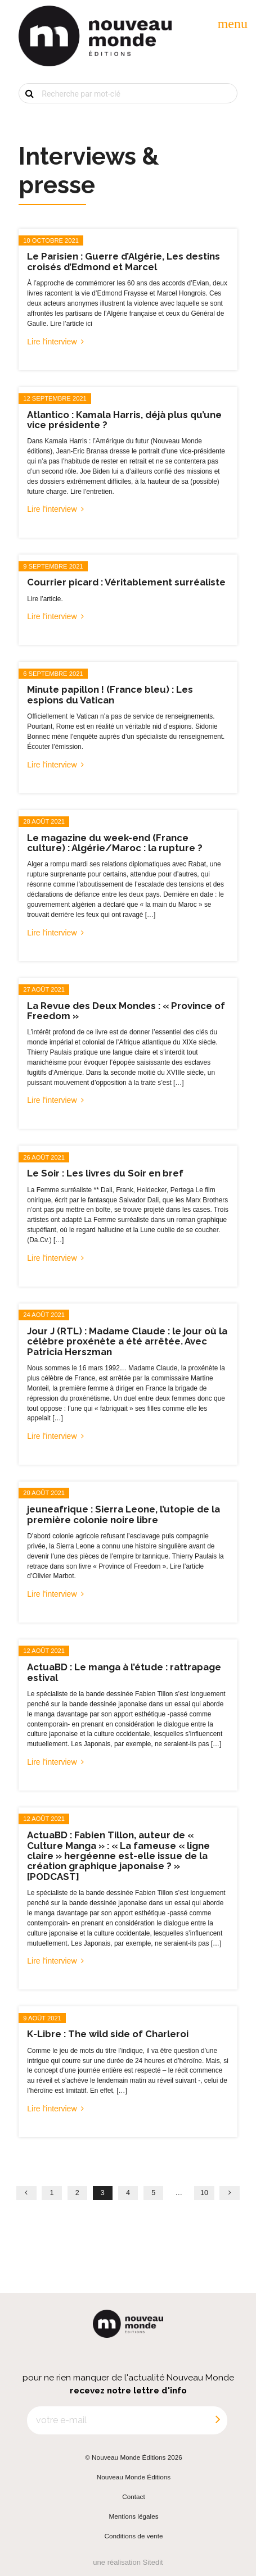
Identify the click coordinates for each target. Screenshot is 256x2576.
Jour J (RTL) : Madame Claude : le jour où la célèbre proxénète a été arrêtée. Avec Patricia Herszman (127, 1341)
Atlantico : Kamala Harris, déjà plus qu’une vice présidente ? (124, 419)
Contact (133, 2496)
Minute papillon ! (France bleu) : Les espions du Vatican (110, 694)
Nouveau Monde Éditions (133, 2476)
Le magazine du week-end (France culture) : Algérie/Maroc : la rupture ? (115, 842)
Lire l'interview (52, 341)
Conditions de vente (134, 2535)
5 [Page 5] (153, 2193)
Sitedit (153, 2562)
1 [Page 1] (52, 2193)
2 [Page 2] (77, 2193)
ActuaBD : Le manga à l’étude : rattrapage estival (124, 1672)
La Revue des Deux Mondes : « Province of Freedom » (126, 1010)
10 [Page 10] (204, 2193)
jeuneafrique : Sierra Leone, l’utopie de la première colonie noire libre (123, 1514)
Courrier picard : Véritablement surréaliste (126, 582)
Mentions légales (133, 2516)
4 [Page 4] (128, 2193)
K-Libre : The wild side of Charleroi (107, 2033)
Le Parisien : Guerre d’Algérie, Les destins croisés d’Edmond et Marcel (123, 261)
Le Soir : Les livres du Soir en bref (105, 1173)
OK (22, 112)
